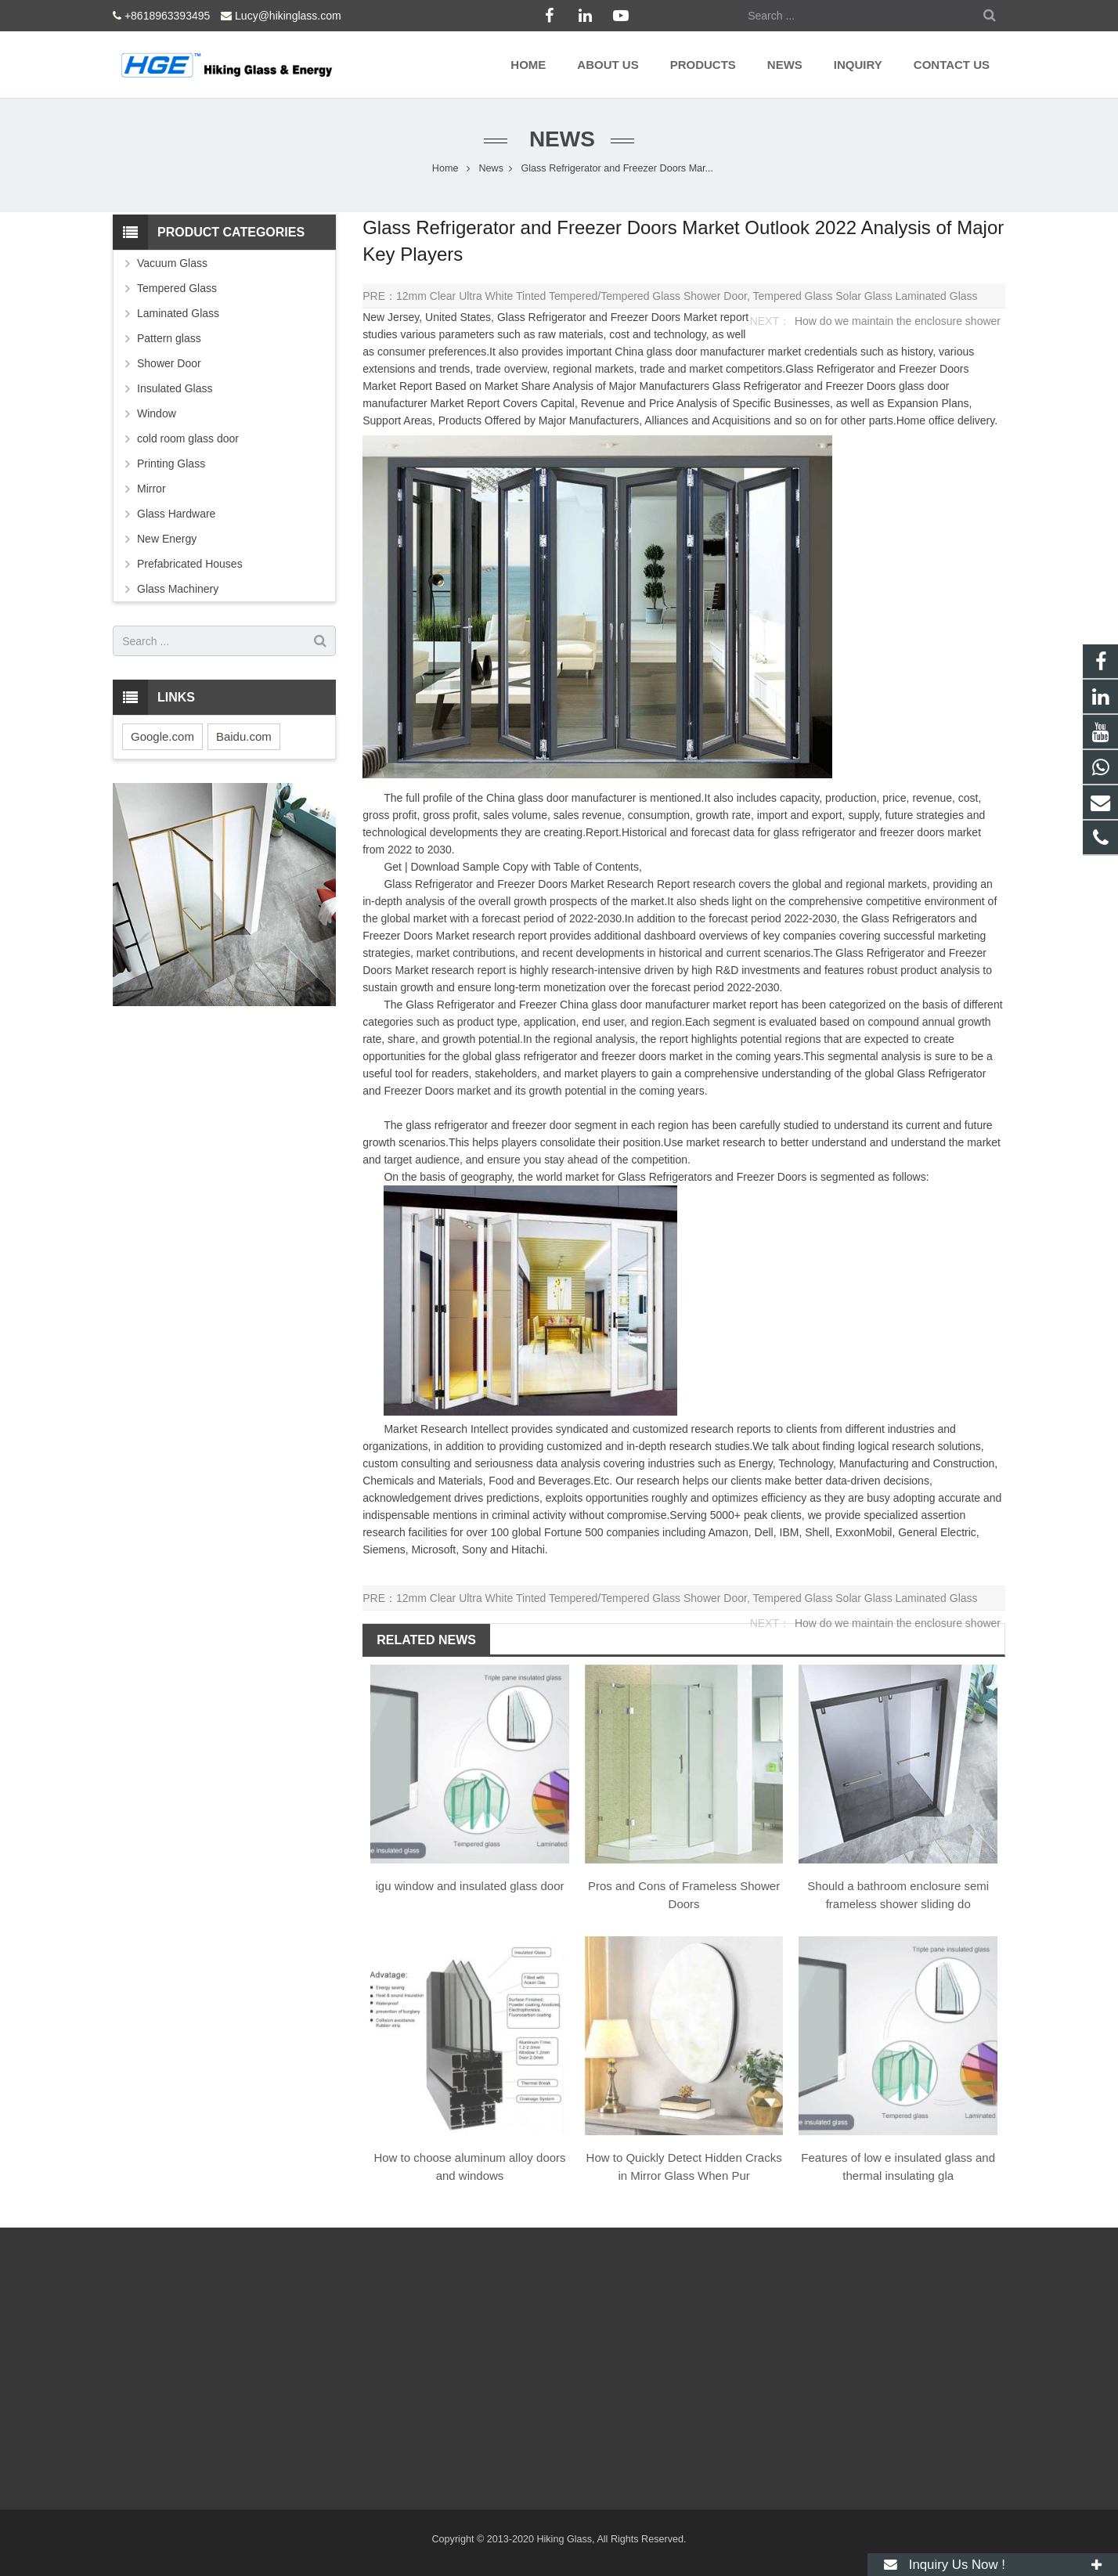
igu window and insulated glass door (470, 1885)
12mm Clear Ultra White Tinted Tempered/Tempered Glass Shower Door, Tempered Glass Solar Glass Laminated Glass (687, 296)
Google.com (162, 736)
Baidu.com (244, 736)
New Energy (167, 538)
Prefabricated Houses (190, 563)
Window (156, 413)
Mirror (151, 488)
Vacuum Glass (172, 263)
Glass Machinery (177, 589)
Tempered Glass (177, 288)
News (559, 139)
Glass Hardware (176, 513)
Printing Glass (171, 463)
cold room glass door (188, 438)
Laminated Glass (178, 313)
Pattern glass (169, 338)
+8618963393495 (167, 15)
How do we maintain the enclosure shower (898, 321)
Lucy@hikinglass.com (288, 15)
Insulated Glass (175, 388)
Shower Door (169, 363)
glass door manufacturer (706, 351)
